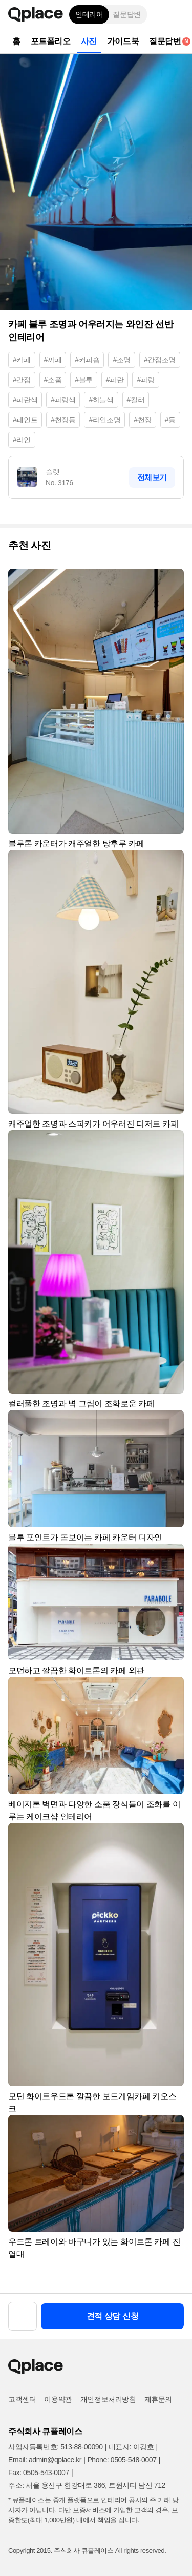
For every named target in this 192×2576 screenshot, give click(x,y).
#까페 (53, 360)
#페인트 (25, 420)
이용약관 (58, 2399)
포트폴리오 (51, 41)
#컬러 (136, 400)
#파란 (115, 380)
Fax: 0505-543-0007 (38, 2472)
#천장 (143, 420)
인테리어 (89, 14)
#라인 (22, 439)
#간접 (22, 380)
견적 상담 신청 (113, 2316)
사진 (89, 41)
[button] (176, 14)
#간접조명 (160, 360)
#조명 (122, 360)
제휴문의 (158, 2399)
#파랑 (146, 380)
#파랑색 (63, 400)
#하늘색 (101, 400)
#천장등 (63, 420)
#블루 (84, 380)
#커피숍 (87, 360)
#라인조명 (104, 420)
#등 (170, 420)
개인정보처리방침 (108, 2399)
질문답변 (126, 14)
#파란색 (25, 400)
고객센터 (22, 2399)
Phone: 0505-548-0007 (121, 2460)
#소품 (53, 380)
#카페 (22, 360)
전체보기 (152, 477)
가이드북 (123, 41)
